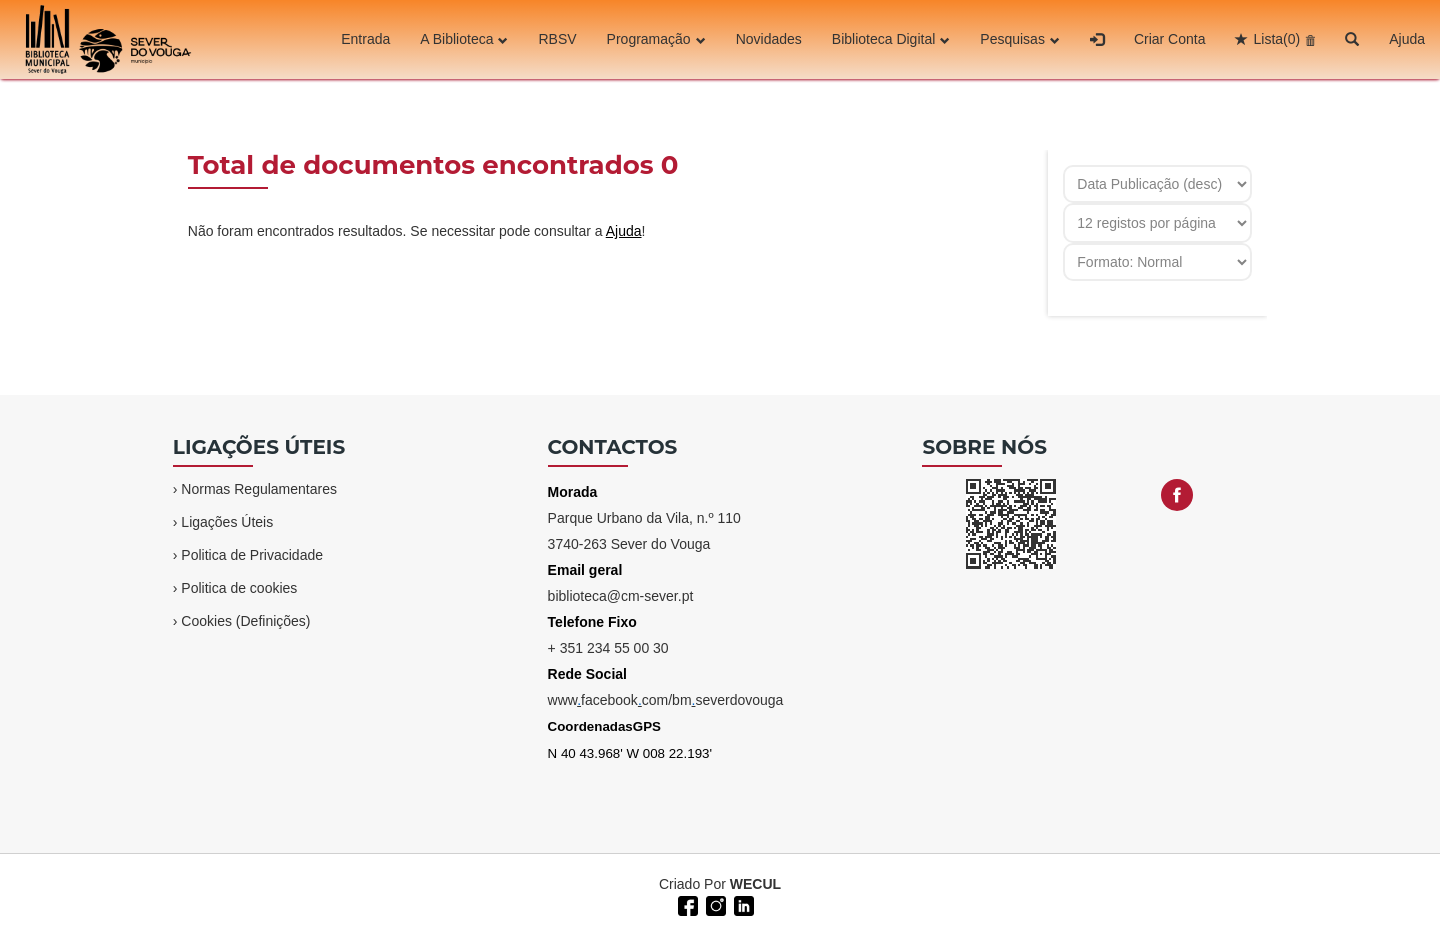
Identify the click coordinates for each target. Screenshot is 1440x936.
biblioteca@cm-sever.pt (621, 596)
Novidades (769, 39)
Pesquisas (1020, 39)
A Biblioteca (464, 39)
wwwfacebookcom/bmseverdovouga (666, 700)
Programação (656, 39)
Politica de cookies (239, 588)
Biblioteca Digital (891, 39)
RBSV (557, 39)
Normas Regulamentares (259, 489)
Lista (1276, 39)
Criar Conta (1170, 39)
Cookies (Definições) (245, 621)
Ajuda (1407, 39)
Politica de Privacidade (252, 555)
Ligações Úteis (227, 522)
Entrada (365, 39)
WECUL (755, 884)
